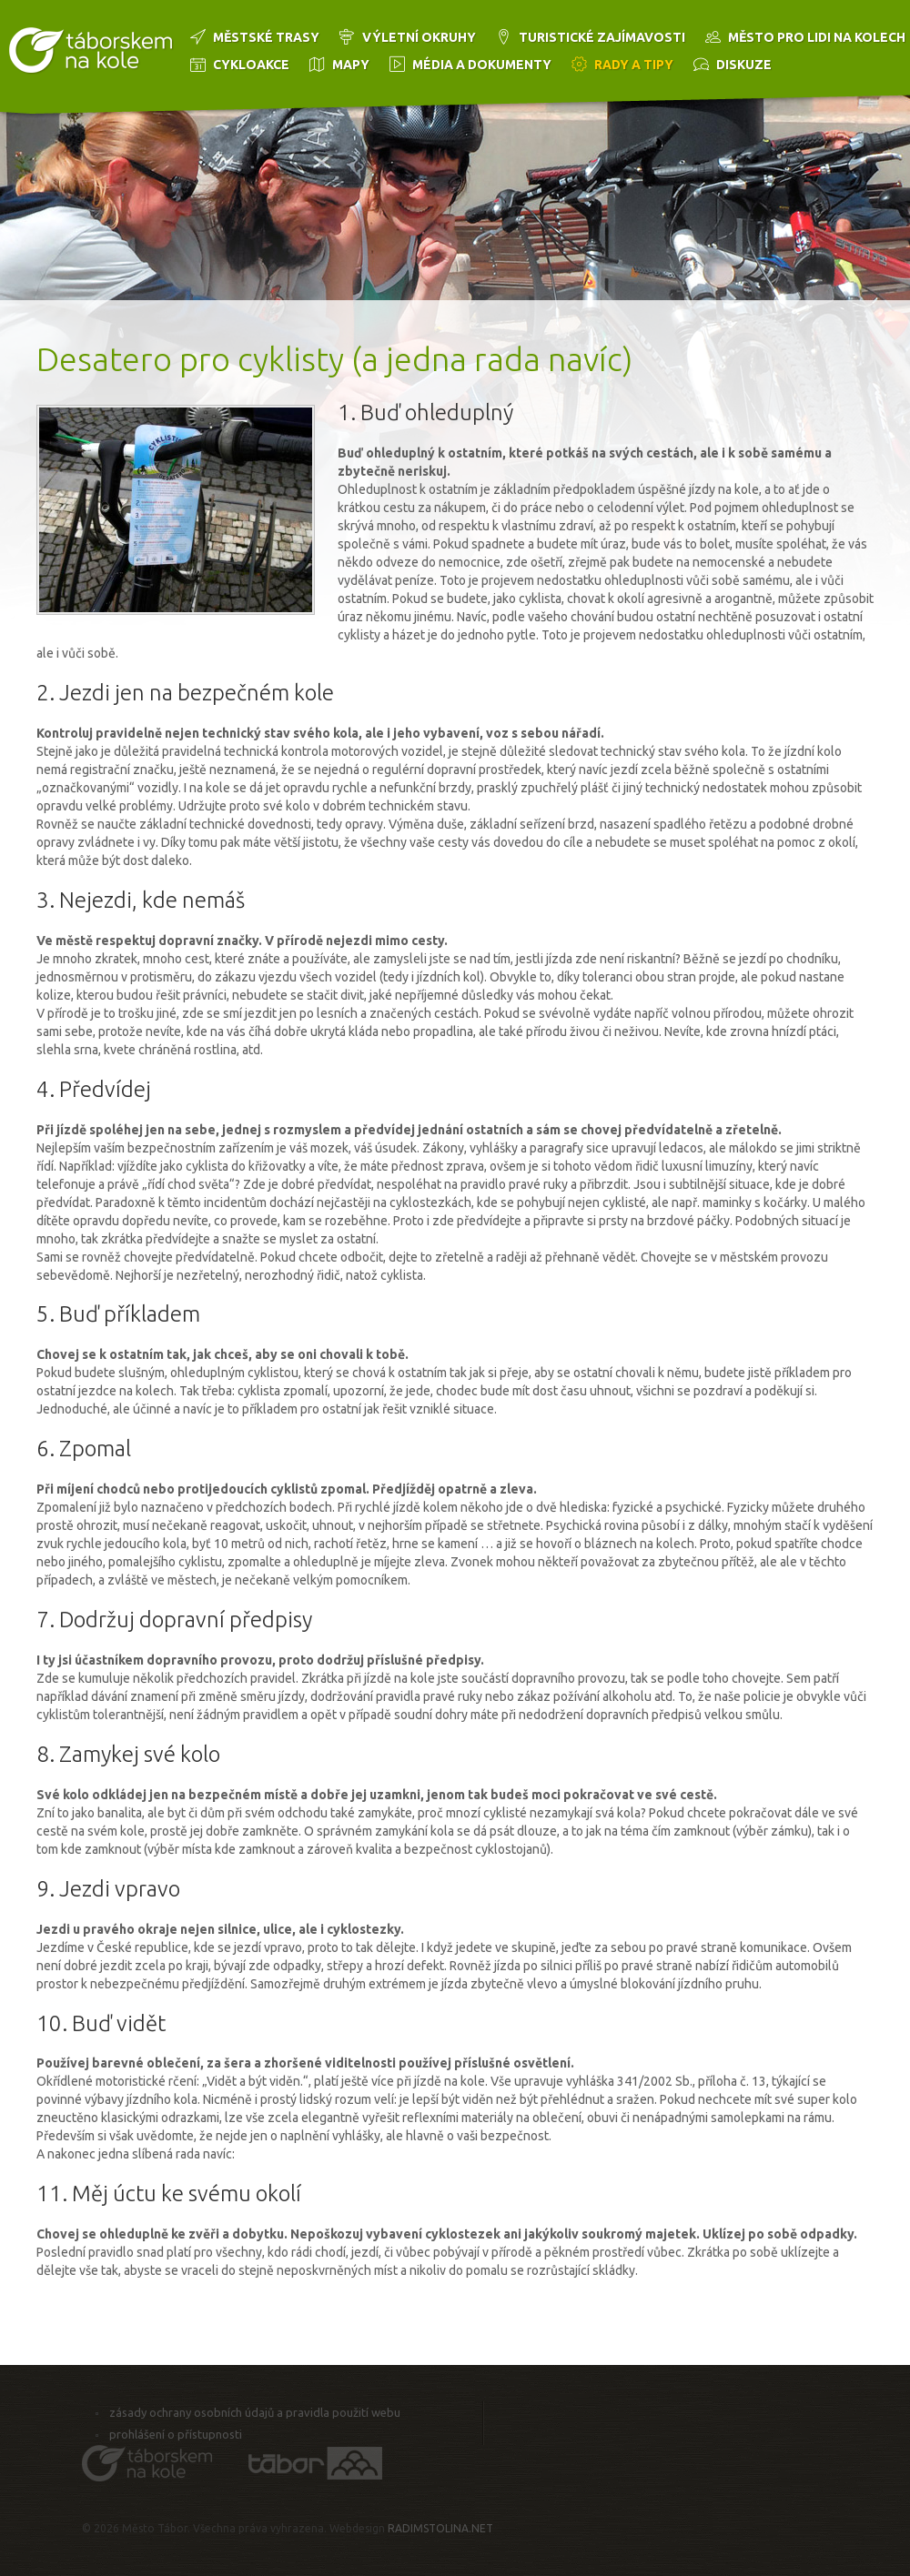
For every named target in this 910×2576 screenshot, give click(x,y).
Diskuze (744, 64)
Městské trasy (266, 37)
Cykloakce (251, 64)
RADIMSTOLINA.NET (440, 2528)
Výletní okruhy (419, 37)
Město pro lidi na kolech (816, 37)
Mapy (350, 64)
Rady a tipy (633, 64)
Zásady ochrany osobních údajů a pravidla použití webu (254, 2412)
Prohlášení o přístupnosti (175, 2434)
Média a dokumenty (481, 64)
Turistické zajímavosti (602, 37)
